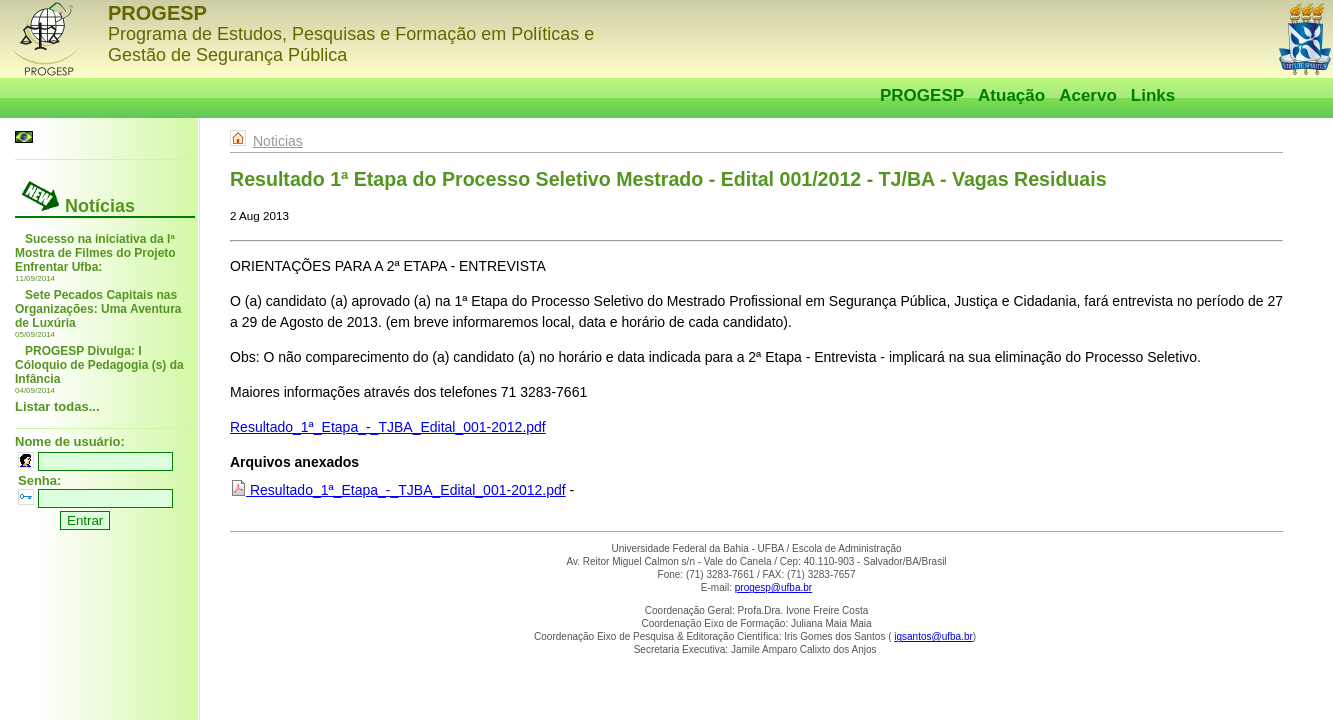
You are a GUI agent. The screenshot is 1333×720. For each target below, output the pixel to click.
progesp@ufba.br (773, 587)
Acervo (1088, 95)
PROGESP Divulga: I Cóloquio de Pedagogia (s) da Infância (99, 365)
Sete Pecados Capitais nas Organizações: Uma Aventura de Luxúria (98, 309)
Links (1153, 95)
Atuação (1011, 95)
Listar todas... (57, 406)
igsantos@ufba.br (933, 636)
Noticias (278, 141)
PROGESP (922, 95)
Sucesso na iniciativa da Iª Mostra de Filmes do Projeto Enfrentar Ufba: (95, 253)
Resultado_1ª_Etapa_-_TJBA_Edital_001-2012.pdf (388, 427)
